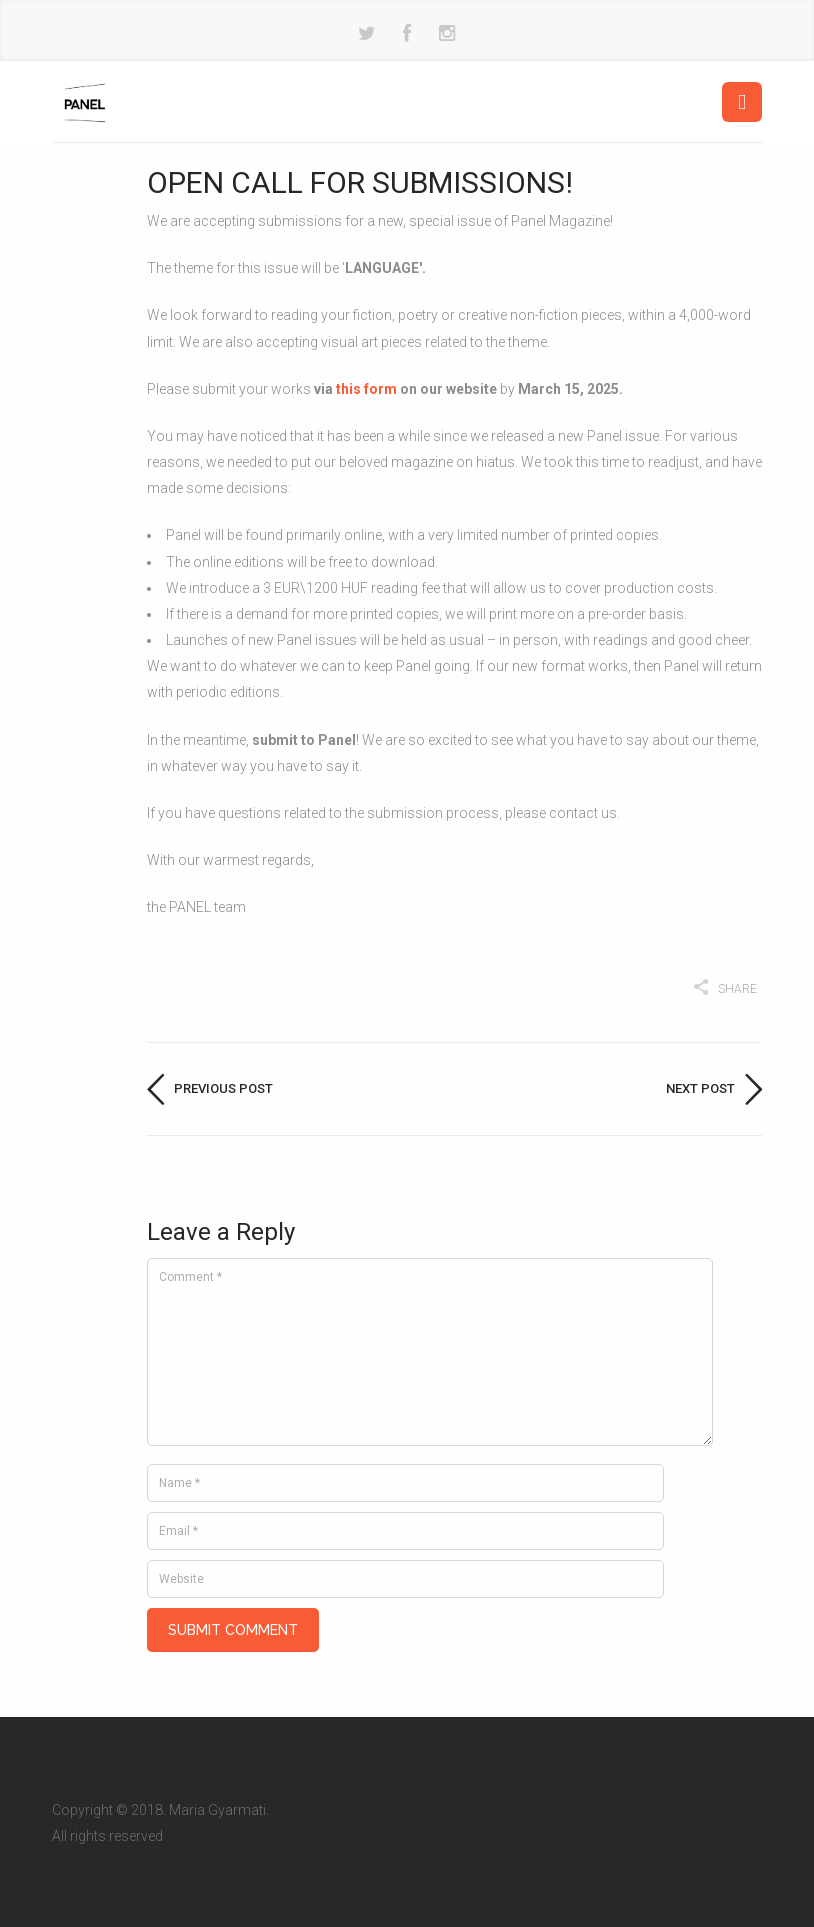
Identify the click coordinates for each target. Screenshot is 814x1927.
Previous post (223, 1088)
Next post (700, 1088)
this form (366, 389)
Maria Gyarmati (217, 1783)
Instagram (447, 34)
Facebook (407, 34)
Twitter (367, 34)
